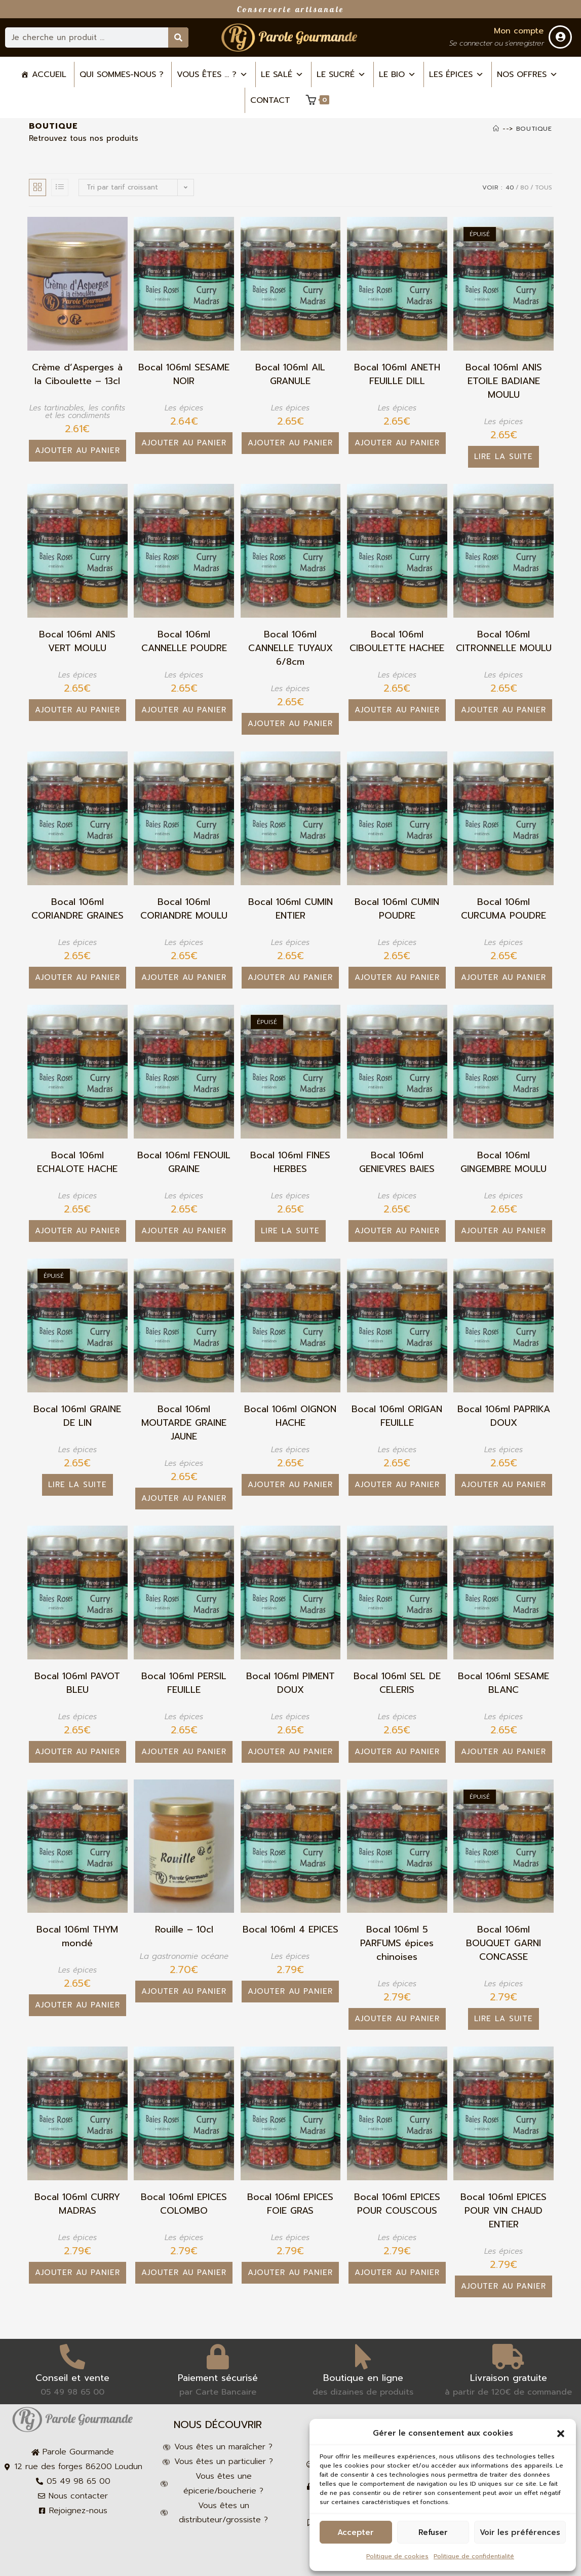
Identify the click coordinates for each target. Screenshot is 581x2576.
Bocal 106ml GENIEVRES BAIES (397, 1162)
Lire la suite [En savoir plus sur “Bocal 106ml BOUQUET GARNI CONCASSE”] (503, 2018)
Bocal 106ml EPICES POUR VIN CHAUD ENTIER (503, 2210)
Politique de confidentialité (474, 2556)
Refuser (433, 2532)
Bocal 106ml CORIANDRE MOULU (183, 909)
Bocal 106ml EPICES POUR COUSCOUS (397, 2204)
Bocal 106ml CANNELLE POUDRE (184, 641)
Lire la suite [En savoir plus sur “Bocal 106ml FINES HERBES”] (290, 1230)
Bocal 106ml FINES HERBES (290, 1162)
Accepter (355, 2532)
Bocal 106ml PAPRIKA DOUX (503, 1416)
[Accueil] (496, 128)
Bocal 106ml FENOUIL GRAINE (183, 1162)
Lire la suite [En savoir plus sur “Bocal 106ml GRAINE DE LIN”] (77, 1484)
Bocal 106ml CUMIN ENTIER (290, 909)
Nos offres (527, 74)
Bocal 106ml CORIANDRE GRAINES (77, 909)
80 (524, 187)
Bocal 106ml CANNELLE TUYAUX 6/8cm (290, 648)
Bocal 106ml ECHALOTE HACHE (77, 1162)
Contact (270, 100)
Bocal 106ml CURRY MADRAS (77, 2204)
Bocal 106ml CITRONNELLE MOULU (504, 641)
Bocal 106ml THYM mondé (77, 1936)
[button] (561, 2434)
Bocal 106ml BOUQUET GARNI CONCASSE (503, 1943)
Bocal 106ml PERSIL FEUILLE (183, 1683)
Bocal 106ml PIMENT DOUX (290, 1683)
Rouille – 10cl (184, 1930)
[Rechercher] (178, 37)
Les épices (456, 74)
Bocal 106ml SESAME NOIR (183, 374)
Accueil (49, 74)
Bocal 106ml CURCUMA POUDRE (503, 909)
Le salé (282, 74)
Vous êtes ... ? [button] (212, 74)
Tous (543, 187)
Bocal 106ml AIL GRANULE (290, 374)
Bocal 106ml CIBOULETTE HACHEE (397, 641)
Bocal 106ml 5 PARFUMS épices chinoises (397, 1943)
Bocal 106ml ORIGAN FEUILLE (397, 1416)
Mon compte (519, 31)
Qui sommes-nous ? (122, 74)
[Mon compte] (560, 37)
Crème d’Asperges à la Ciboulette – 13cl (77, 374)
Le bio (397, 74)
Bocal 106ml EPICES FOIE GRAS (290, 2204)
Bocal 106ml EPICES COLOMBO (184, 2204)
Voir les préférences (520, 2532)
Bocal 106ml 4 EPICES (290, 1930)
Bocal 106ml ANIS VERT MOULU (77, 641)
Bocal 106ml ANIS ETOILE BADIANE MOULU (504, 381)
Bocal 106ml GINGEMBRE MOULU (503, 1162)
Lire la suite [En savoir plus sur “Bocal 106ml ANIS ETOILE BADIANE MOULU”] (503, 456)
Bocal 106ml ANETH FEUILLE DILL (397, 374)
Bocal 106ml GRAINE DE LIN (77, 1416)
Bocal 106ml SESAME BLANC (503, 1683)
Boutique (534, 128)
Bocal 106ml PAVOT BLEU (77, 1683)
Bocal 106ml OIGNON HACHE (290, 1416)
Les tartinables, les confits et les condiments (77, 411)
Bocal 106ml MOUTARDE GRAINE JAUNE (183, 1423)
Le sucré (341, 74)
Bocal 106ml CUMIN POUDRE (397, 909)
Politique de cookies (397, 2556)
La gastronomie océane (184, 1956)
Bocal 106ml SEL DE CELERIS (397, 1683)
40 (510, 187)
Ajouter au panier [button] (77, 450)
